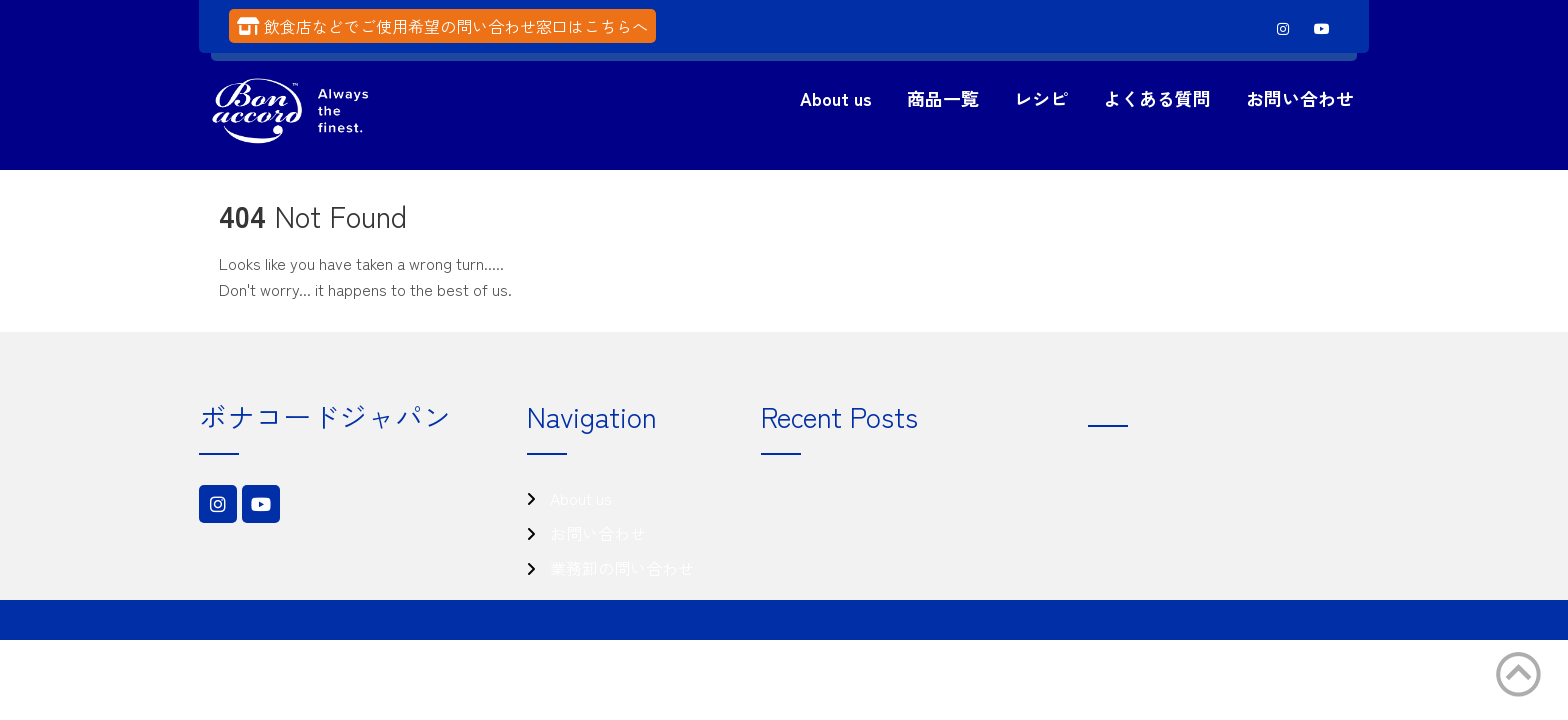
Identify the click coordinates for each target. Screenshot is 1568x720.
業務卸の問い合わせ (622, 568)
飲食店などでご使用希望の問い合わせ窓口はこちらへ (456, 26)
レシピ (1041, 98)
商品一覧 (943, 98)
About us (836, 98)
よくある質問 (1157, 98)
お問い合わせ (1300, 98)
